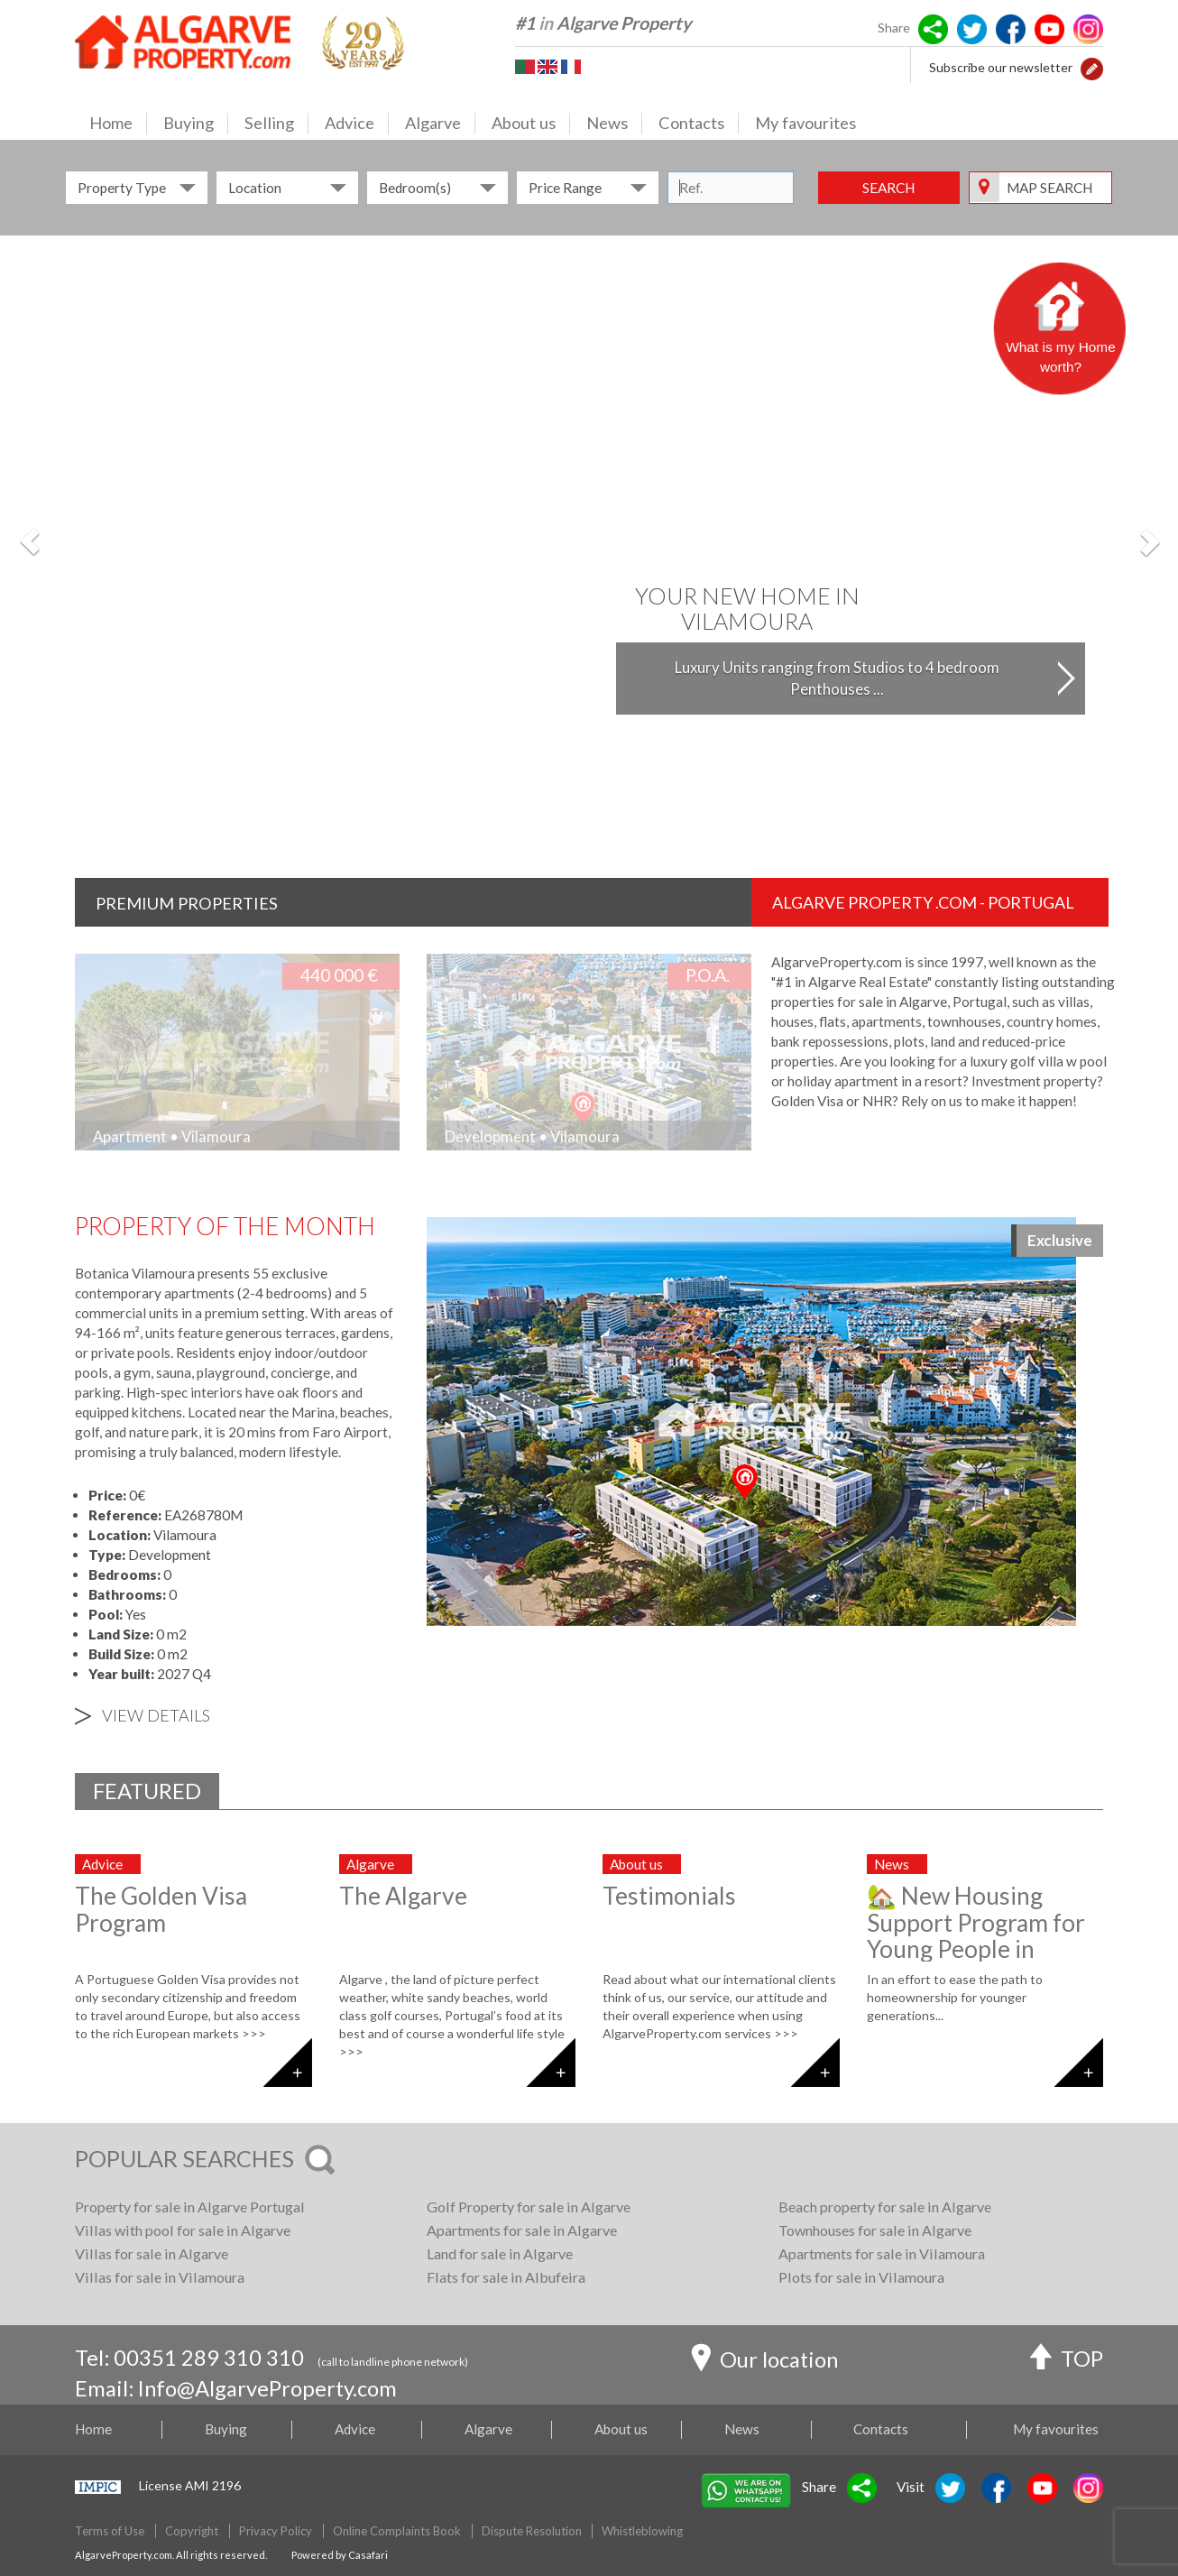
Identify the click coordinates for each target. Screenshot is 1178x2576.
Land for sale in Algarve (500, 2253)
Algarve (440, 123)
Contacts (698, 123)
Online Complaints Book (397, 2531)
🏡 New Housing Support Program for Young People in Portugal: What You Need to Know (976, 1949)
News (614, 123)
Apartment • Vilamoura (172, 1136)
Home (118, 123)
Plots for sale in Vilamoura (861, 2276)
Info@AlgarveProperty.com (267, 2388)
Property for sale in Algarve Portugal (190, 2206)
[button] (1092, 67)
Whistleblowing (642, 2531)
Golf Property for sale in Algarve (528, 2206)
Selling (276, 123)
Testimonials (669, 1895)
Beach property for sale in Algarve (884, 2206)
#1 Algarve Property (603, 23)
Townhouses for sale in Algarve (874, 2230)
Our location (764, 2362)
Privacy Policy (275, 2531)
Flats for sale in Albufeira (506, 2276)
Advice (357, 123)
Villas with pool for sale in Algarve (182, 2230)
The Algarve (403, 1895)
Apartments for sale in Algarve (522, 2230)
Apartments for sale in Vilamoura (881, 2253)
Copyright (191, 2531)
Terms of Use (109, 2531)
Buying (195, 123)
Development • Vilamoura (532, 1136)
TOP (1066, 2360)
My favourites (805, 123)
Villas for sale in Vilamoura (159, 2276)
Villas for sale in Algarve (151, 2253)
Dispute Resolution (532, 2531)
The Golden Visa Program (161, 1908)
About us (531, 123)
